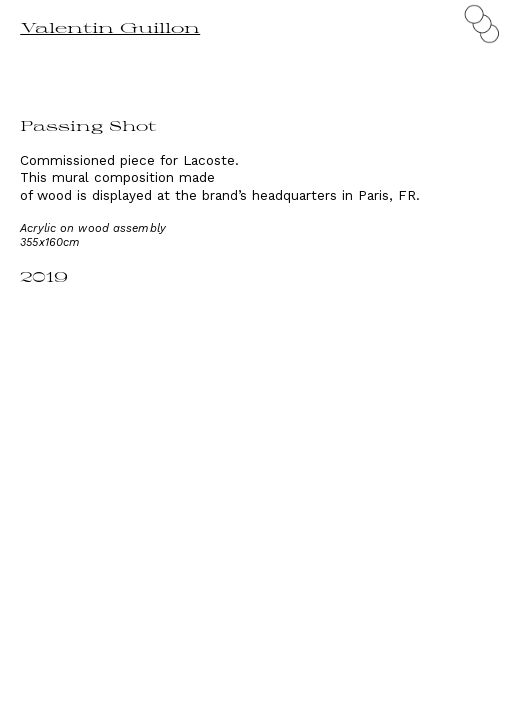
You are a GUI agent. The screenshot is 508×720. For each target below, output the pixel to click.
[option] (254, 471)
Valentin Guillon (110, 28)
